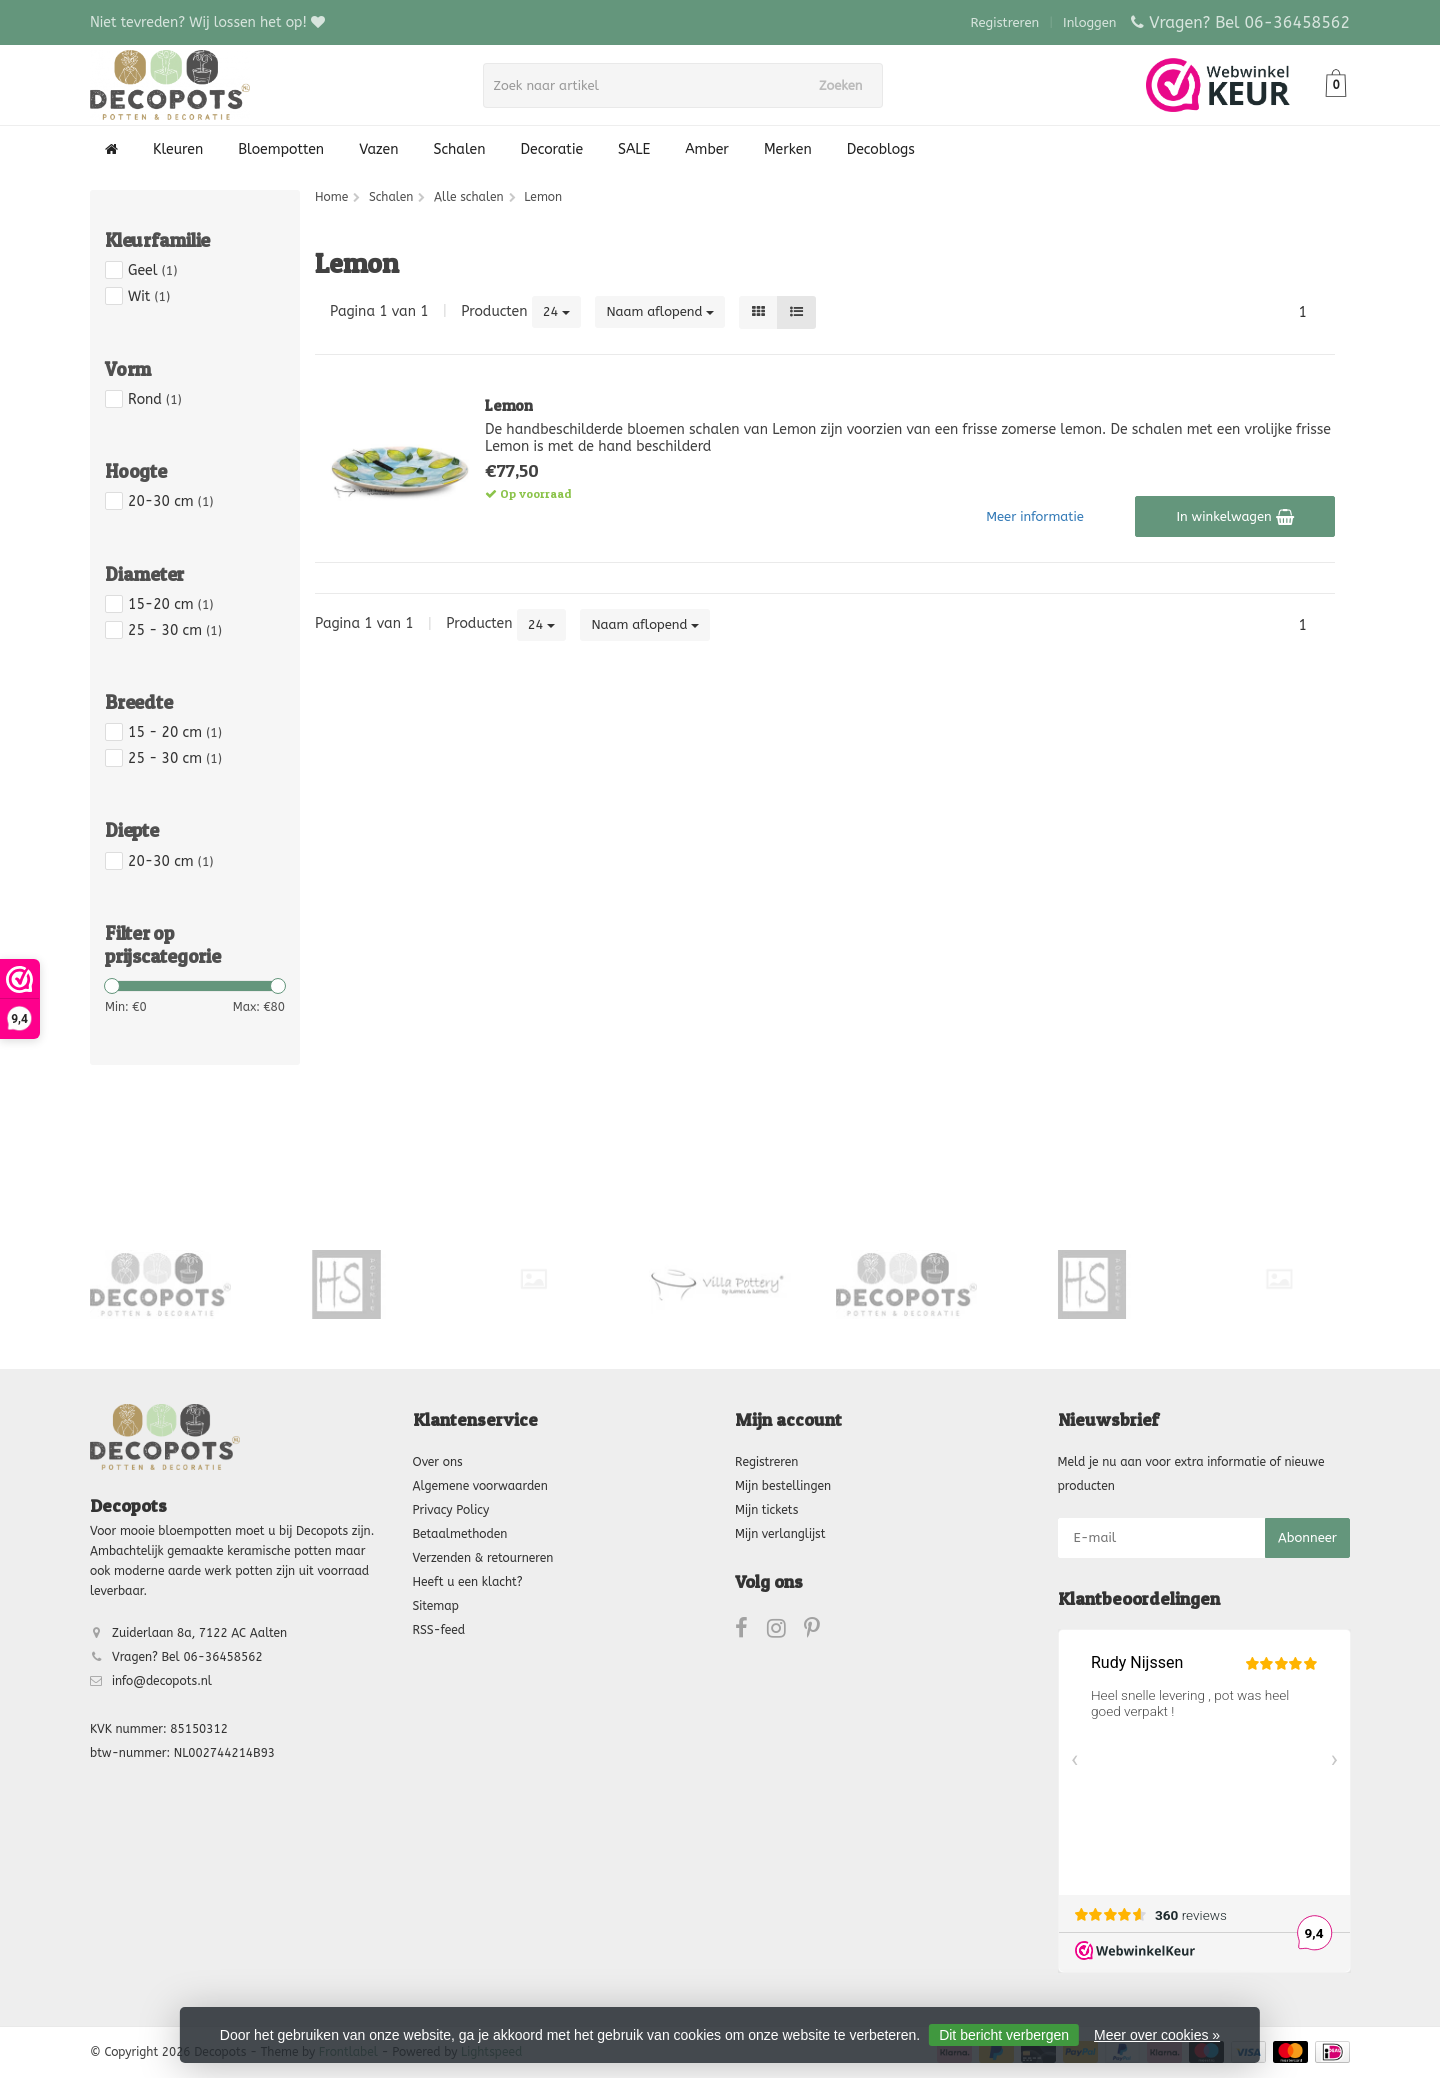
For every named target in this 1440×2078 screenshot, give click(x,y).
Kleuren (178, 149)
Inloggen (1089, 22)
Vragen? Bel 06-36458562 (1249, 22)
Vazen (378, 149)
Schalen (460, 149)
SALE (634, 149)
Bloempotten (281, 149)
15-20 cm (170, 604)
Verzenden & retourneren (483, 1558)
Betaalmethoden (460, 1534)
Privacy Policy (451, 1510)
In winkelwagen (1234, 517)
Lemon (509, 405)
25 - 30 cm (175, 630)
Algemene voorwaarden (480, 1486)
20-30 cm (170, 501)
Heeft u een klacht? (468, 1582)
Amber (707, 149)
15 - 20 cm (175, 732)
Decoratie (552, 149)
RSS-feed (439, 1630)
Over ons (438, 1462)
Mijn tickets (766, 1510)
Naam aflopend (660, 311)
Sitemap (436, 1606)
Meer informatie (1035, 516)
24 (557, 311)
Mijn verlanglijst (780, 1534)
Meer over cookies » (1157, 2035)
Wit (149, 296)
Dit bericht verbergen (1004, 2035)
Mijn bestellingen (783, 1486)
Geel (152, 270)
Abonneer (1307, 1537)
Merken (788, 149)
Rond (155, 399)
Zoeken (847, 85)
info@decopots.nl (162, 1681)
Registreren (1005, 22)
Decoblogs (881, 149)
